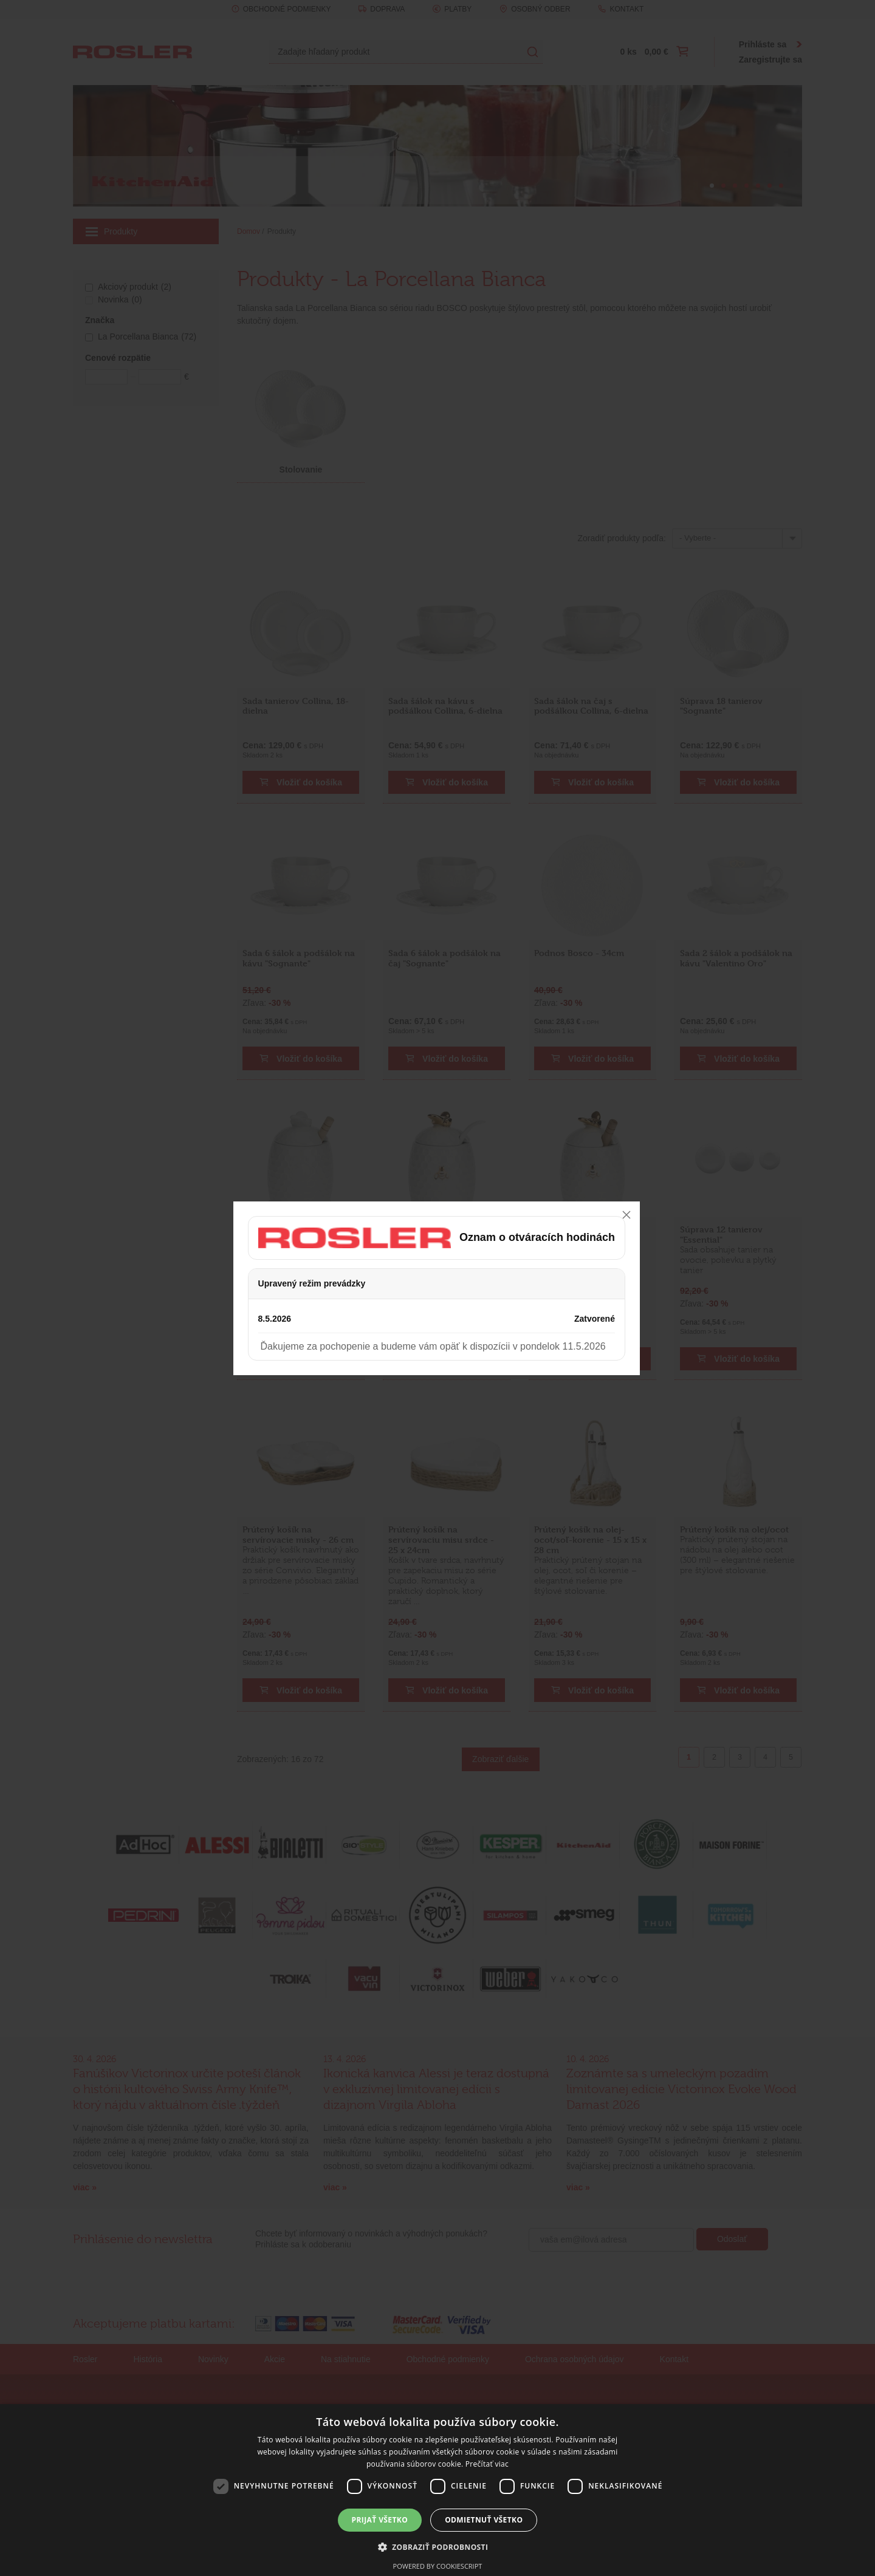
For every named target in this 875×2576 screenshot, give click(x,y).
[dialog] (437, 2490)
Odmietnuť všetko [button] (484, 2520)
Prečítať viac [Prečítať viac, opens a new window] (487, 2464)
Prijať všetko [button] (380, 2520)
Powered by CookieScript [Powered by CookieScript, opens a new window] (437, 2566)
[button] (438, 2547)
